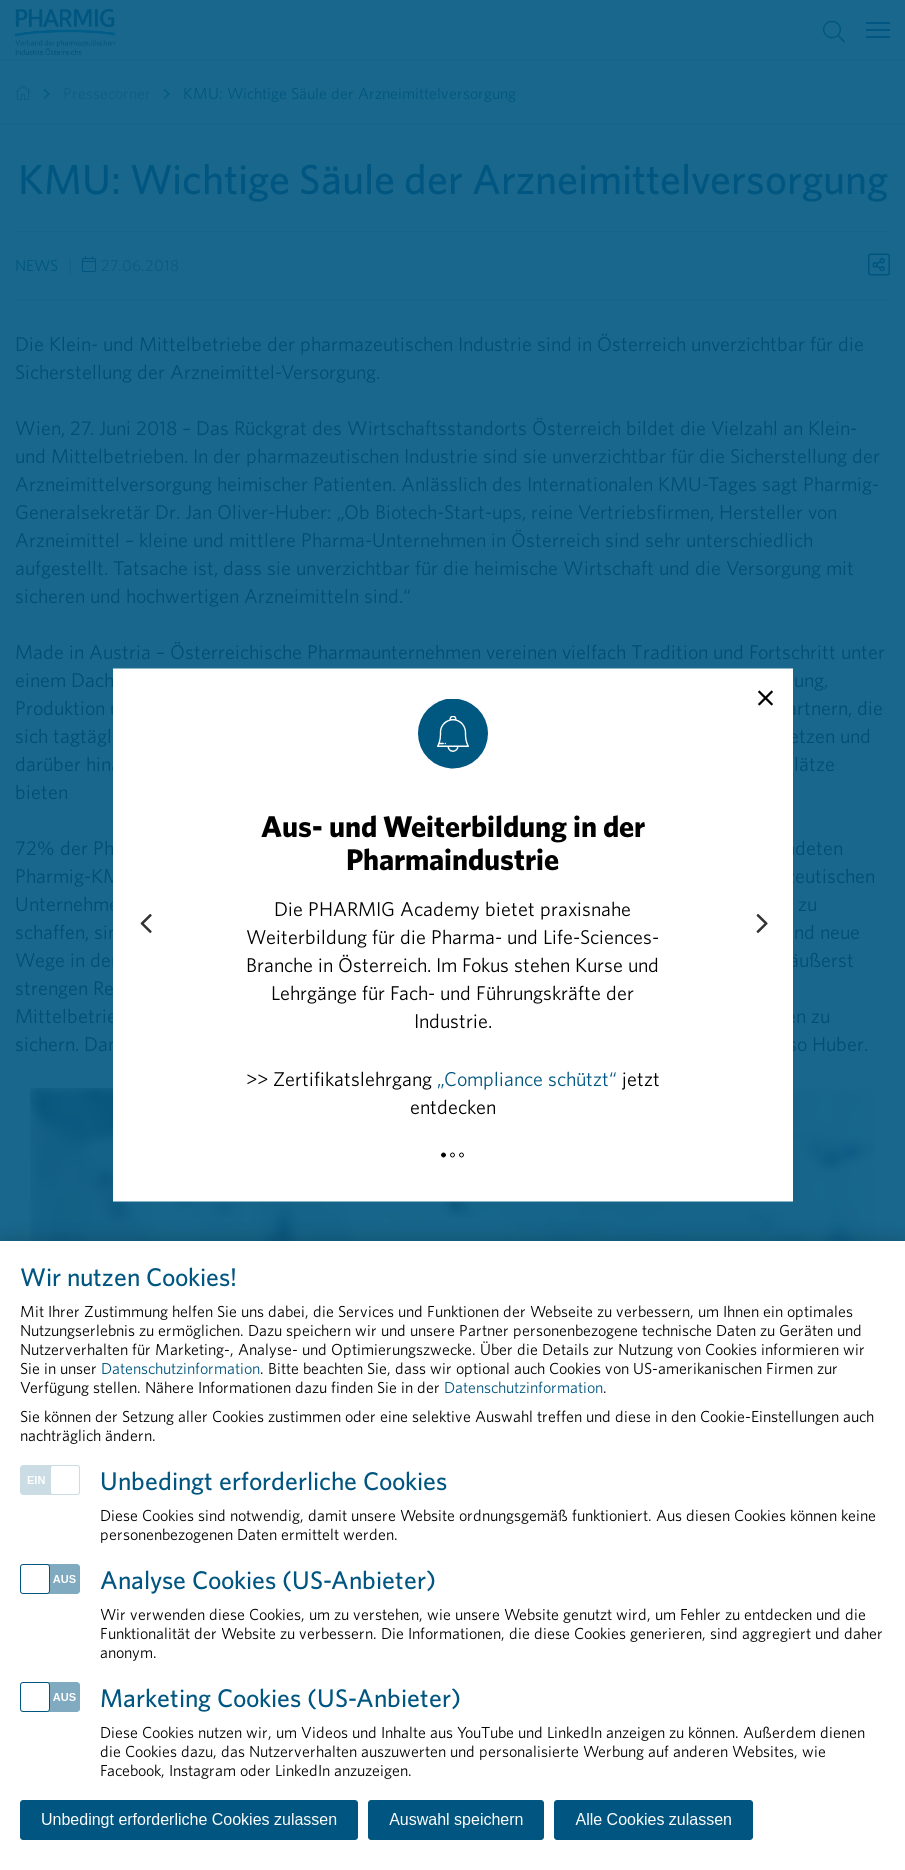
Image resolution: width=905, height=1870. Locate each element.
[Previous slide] (145, 925)
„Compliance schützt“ (527, 1078)
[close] (765, 699)
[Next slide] (761, 925)
